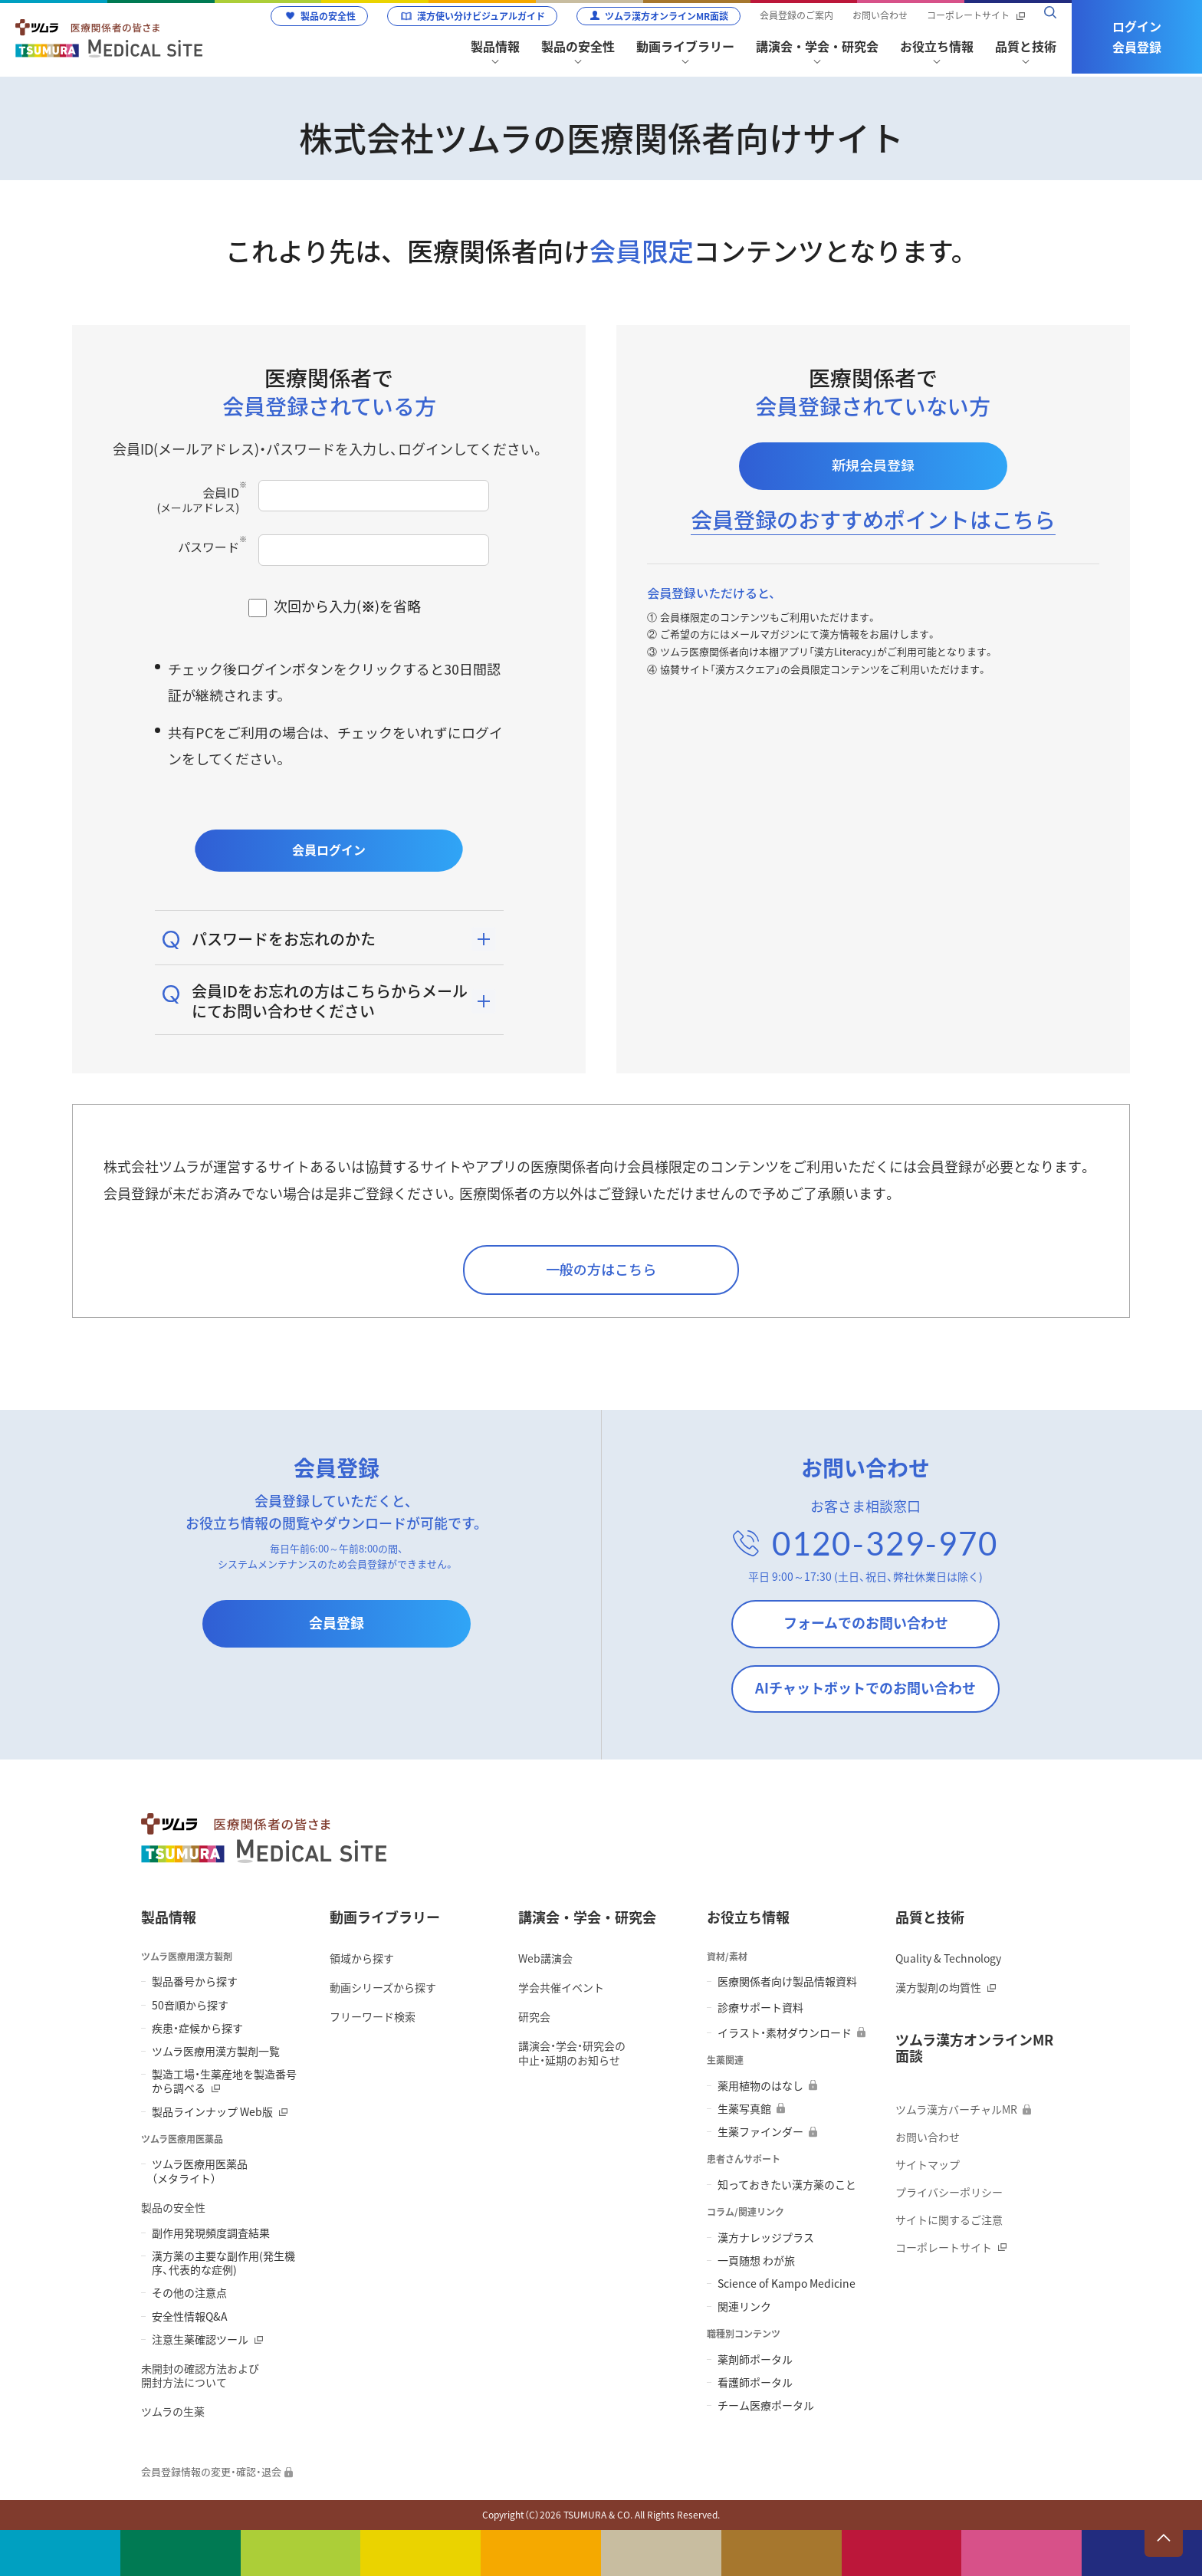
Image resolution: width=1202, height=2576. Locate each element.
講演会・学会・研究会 (587, 1917)
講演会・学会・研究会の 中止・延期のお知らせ (572, 2052)
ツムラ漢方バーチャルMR (956, 2109)
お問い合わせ (880, 16)
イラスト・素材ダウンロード (785, 2032)
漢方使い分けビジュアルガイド (481, 16)
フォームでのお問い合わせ (865, 1622)
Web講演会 (545, 1958)
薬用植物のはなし (760, 2085)
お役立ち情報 (748, 1917)
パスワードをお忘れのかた (284, 939)
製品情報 (168, 1917)
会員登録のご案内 (796, 16)
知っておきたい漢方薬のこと (787, 2184)
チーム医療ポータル (766, 2405)
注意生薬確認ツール (200, 2339)
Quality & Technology (948, 1958)
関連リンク (744, 2306)
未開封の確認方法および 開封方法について (200, 2375)
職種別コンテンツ (743, 2334)
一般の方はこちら (601, 1269)
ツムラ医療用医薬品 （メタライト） (200, 2170)
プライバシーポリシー (949, 2192)
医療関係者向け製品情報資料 (787, 1981)
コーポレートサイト (968, 16)
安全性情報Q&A (190, 2316)
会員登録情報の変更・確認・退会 (211, 2472)
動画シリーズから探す (383, 1987)
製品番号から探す (195, 1981)
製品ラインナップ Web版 (212, 2111)
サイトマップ (927, 2164)
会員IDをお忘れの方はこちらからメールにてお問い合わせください (330, 1001)
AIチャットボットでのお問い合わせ (865, 1687)
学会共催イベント (561, 1987)
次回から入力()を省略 (347, 606)
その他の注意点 (189, 2292)
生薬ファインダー (760, 2131)
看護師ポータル (755, 2382)
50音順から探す (190, 2005)
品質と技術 (929, 1917)
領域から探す (362, 1958)
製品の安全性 (328, 16)
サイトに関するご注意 (949, 2219)
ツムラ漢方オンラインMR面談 (666, 16)
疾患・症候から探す (197, 2028)
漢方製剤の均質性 (938, 1987)
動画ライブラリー (385, 1917)
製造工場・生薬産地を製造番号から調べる (224, 2081)
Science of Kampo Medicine (787, 2283)
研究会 (534, 2016)
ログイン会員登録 (1136, 36)
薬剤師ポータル (755, 2359)
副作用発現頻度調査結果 (211, 2232)
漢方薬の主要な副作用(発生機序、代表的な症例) (223, 2262)
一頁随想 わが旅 (756, 2260)
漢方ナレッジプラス (766, 2237)
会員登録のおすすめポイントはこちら (873, 519)
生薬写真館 (744, 2108)
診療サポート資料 (760, 2007)
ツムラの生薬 (173, 2411)
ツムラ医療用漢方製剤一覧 (216, 2051)
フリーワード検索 (372, 2016)
